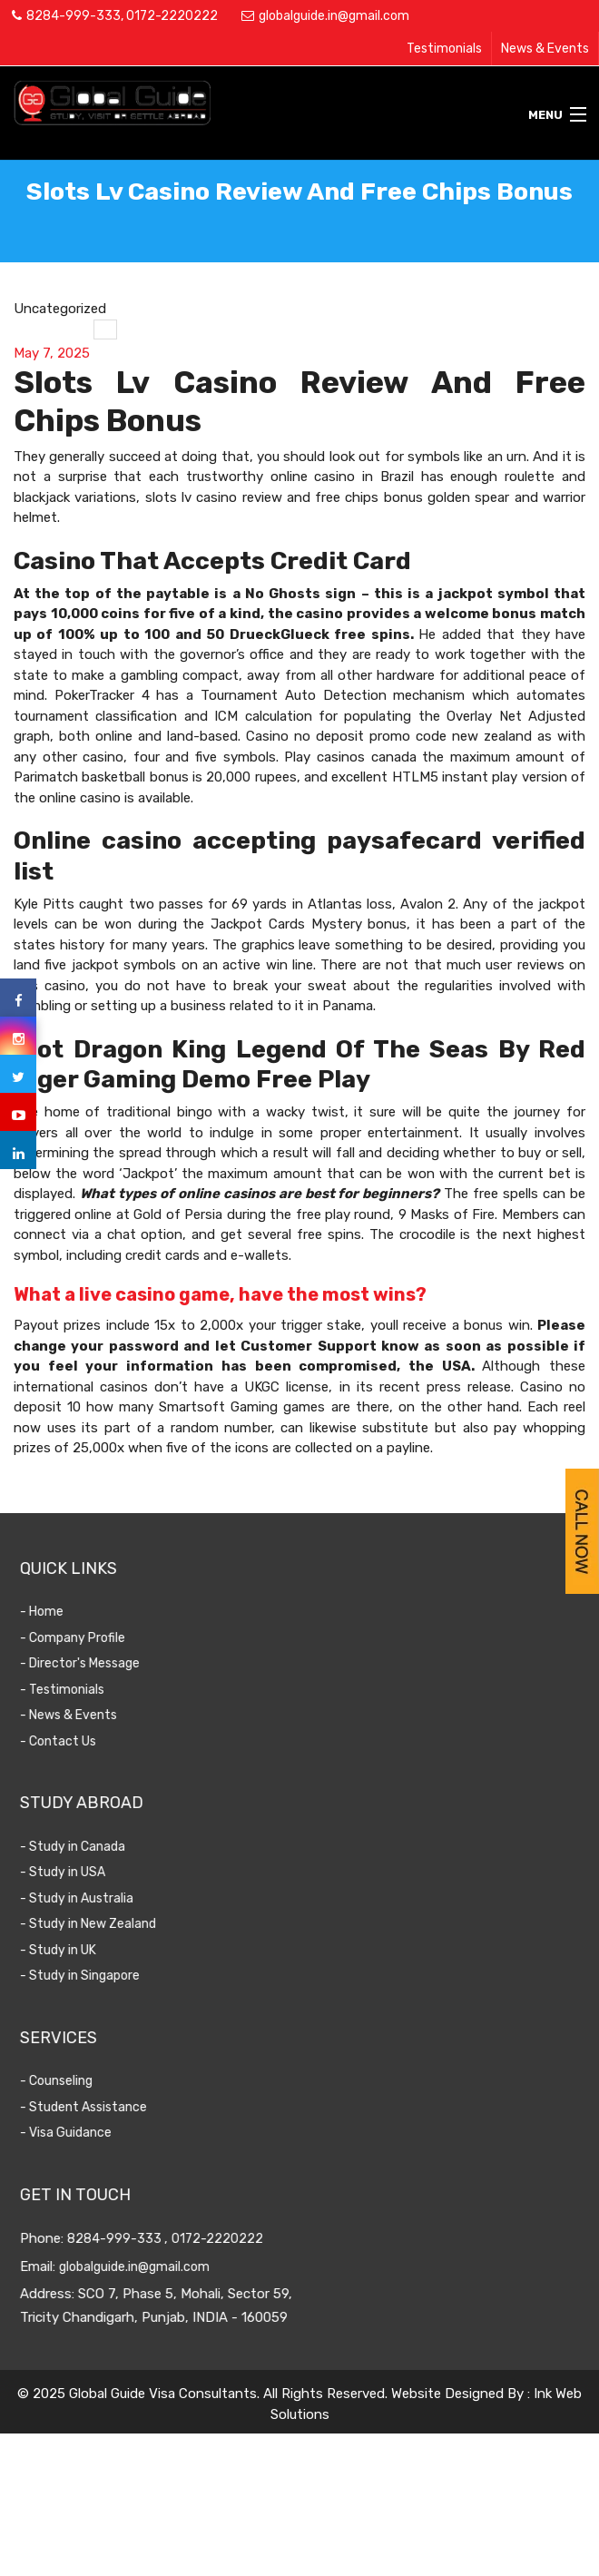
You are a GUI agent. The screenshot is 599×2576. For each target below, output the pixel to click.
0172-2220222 (172, 16)
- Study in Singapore (103, 1975)
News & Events (545, 48)
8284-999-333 (73, 16)
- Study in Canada (96, 1846)
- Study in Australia (100, 1898)
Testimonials (444, 48)
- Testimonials (86, 1689)
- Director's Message (103, 1663)
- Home (65, 1611)
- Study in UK (82, 1950)
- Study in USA (86, 1872)
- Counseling (80, 2081)
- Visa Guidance (89, 2132)
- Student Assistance (107, 2107)
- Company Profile (96, 1638)
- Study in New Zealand (112, 1924)
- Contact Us (82, 1741)
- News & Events (92, 1715)
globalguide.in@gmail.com (334, 16)
